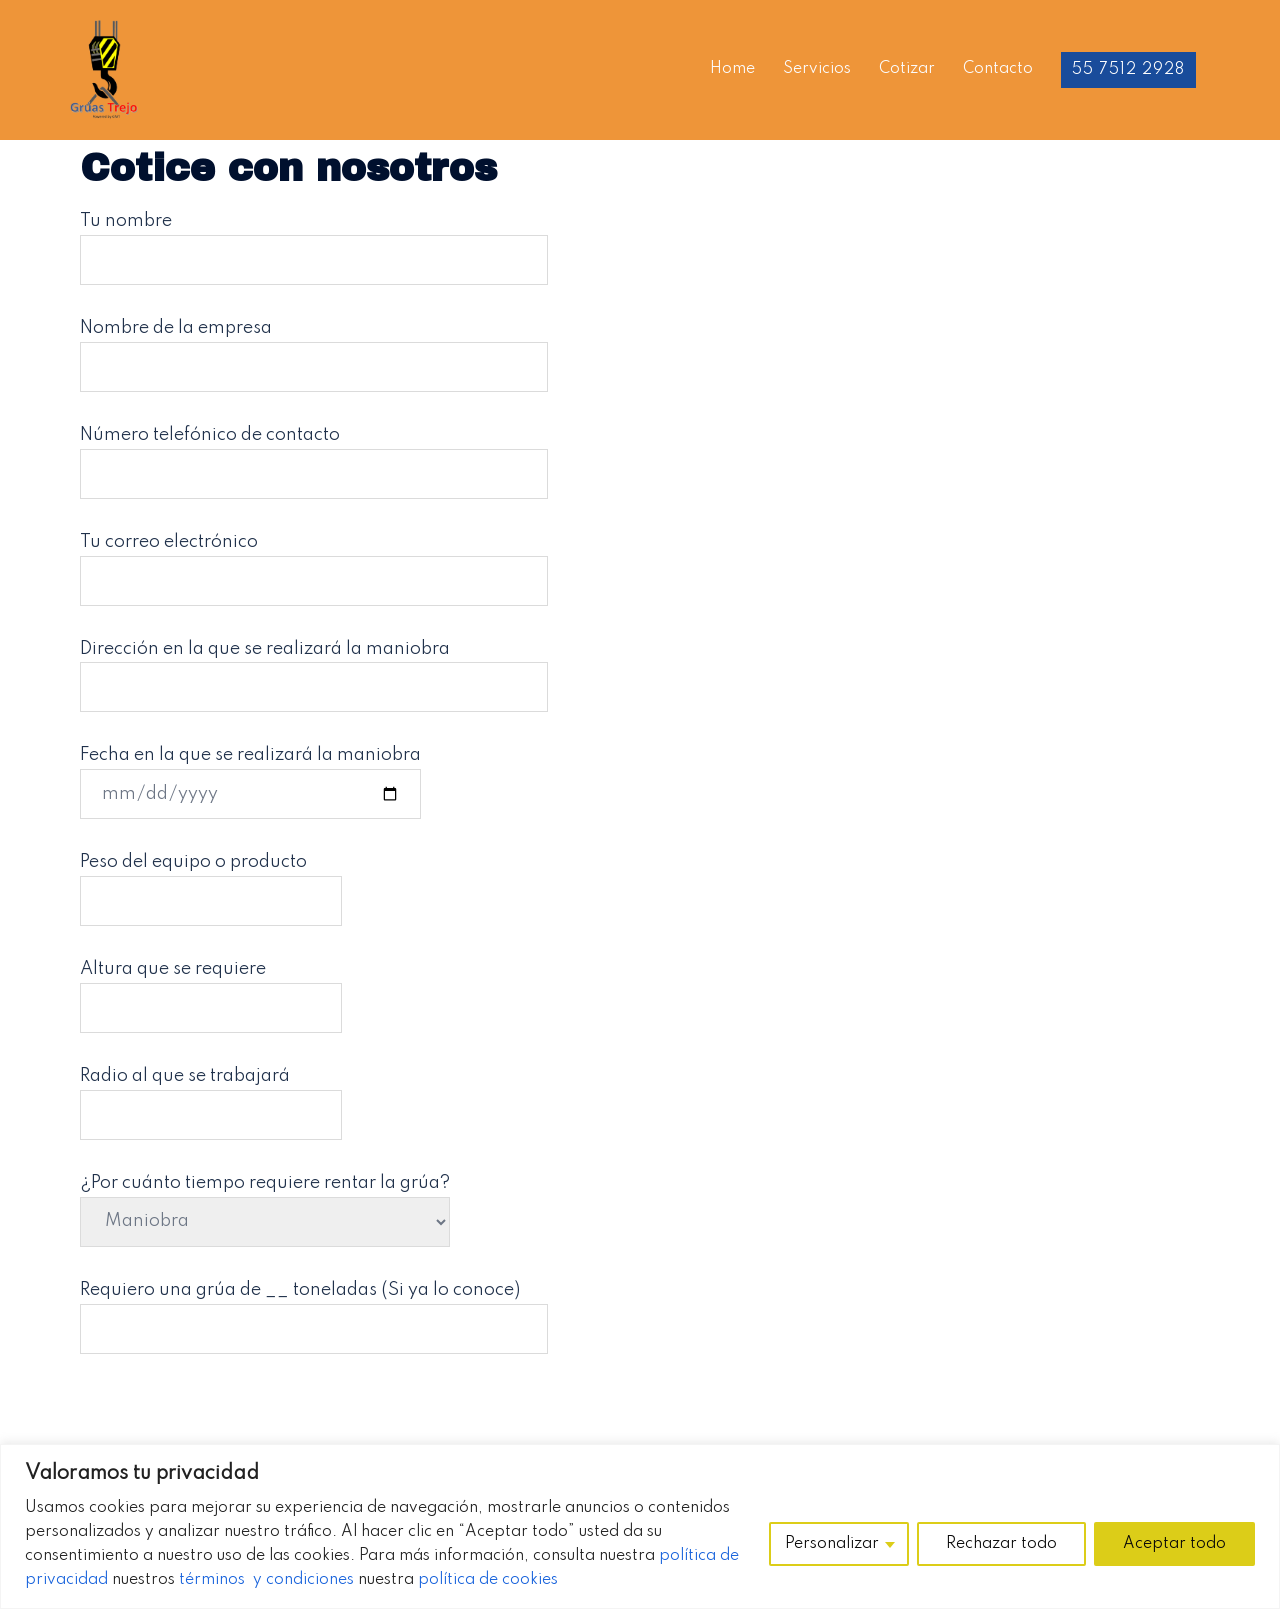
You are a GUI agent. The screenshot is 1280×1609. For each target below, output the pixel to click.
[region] (640, 1526)
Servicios (817, 69)
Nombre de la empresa (314, 347)
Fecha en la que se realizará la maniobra (250, 774)
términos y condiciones (266, 1580)
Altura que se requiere (211, 988)
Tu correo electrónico (314, 561)
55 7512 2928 (1128, 70)
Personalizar (832, 1544)
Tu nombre (314, 240)
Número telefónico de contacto (314, 454)
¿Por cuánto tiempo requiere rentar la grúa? (265, 1202)
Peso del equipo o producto (211, 881)
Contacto (998, 69)
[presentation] (232, 1423)
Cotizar (907, 69)
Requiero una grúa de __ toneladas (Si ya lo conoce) (314, 1309)
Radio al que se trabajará (211, 1095)
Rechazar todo (1001, 1544)
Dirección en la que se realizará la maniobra (314, 668)
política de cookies (488, 1580)
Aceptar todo (1174, 1544)
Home (732, 69)
